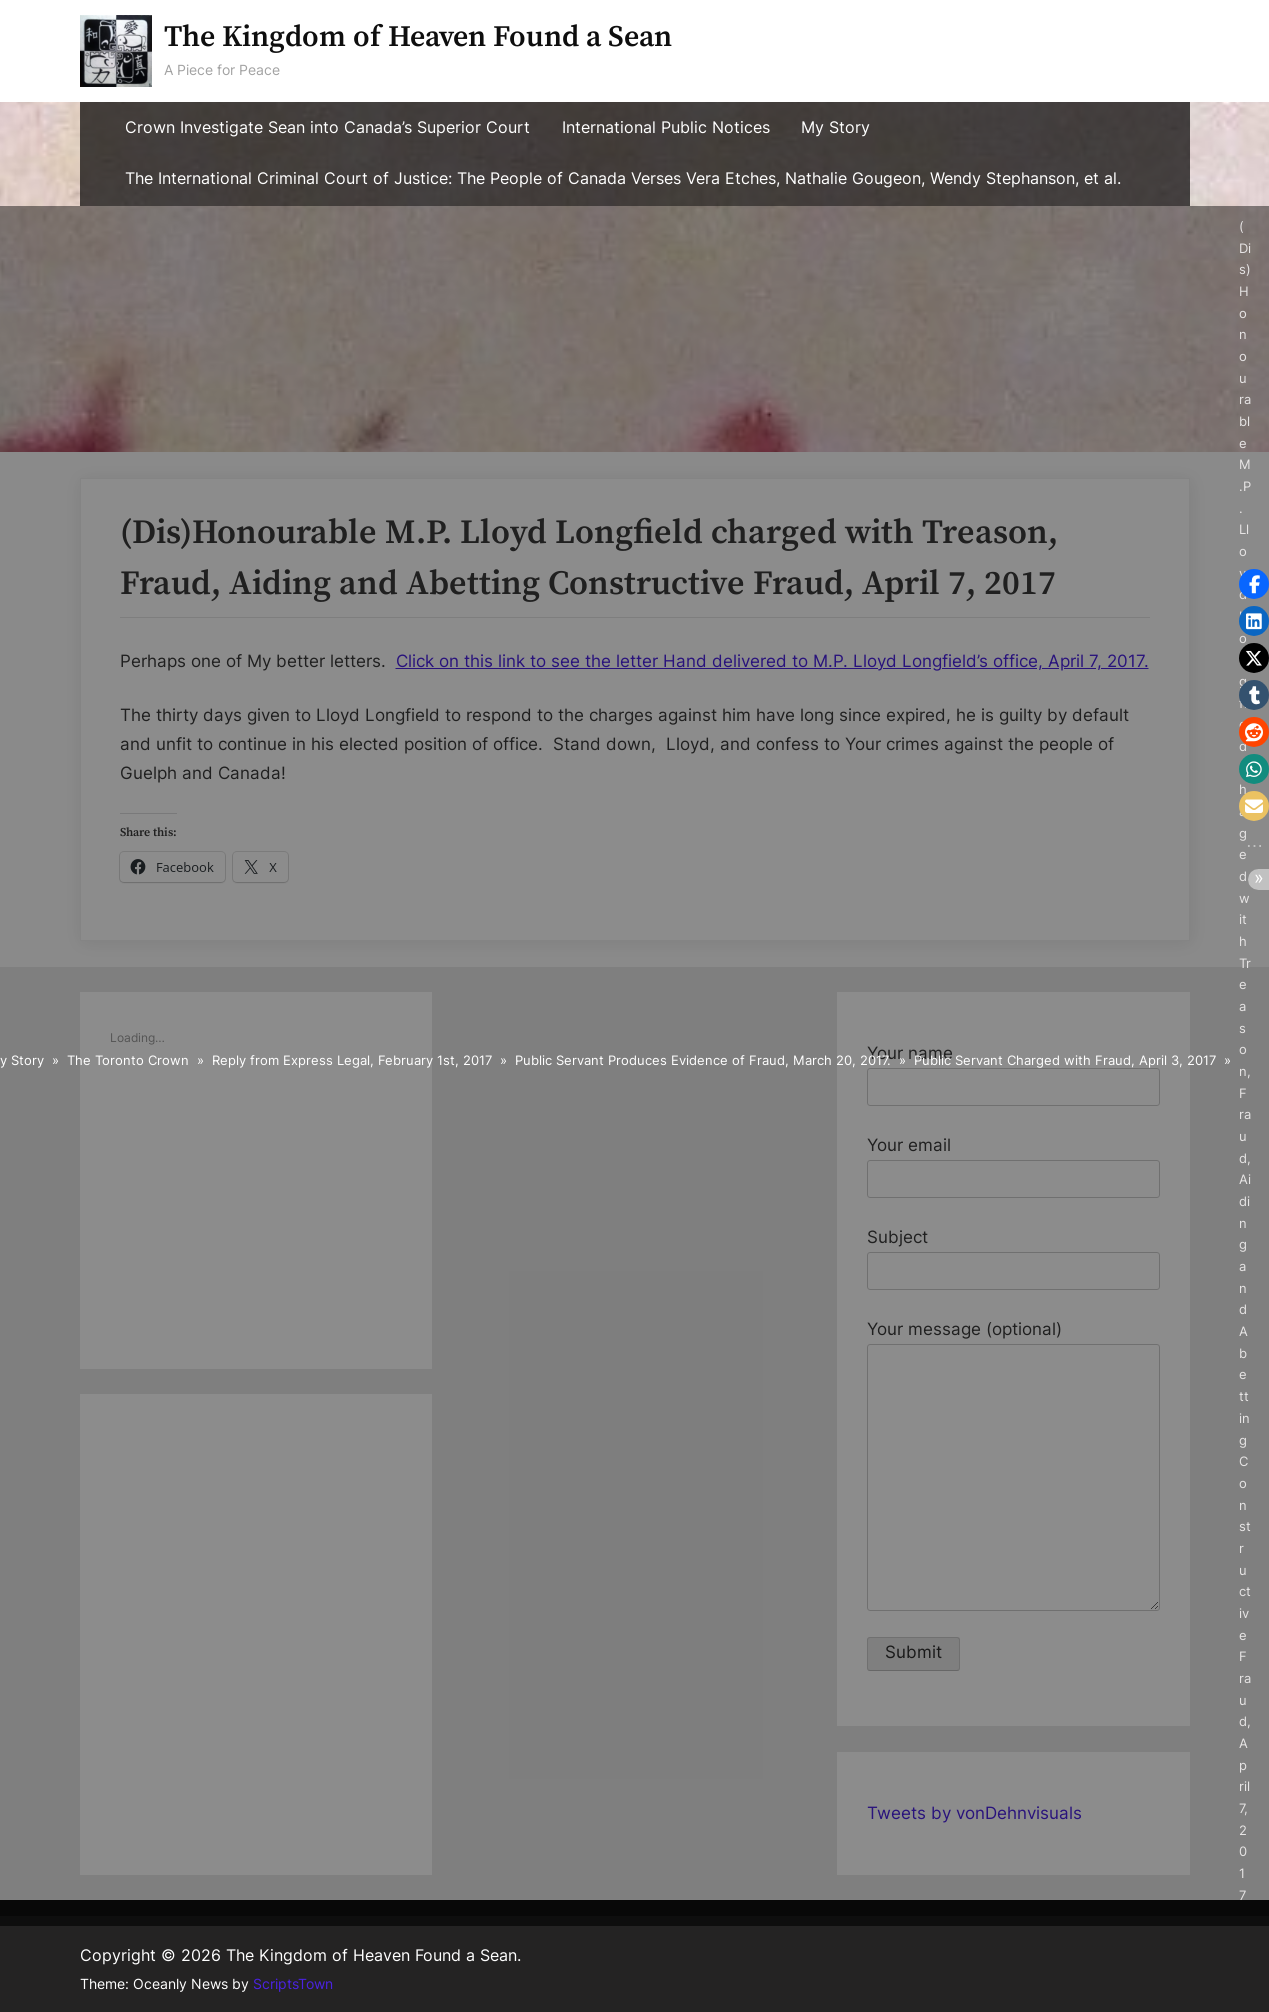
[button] (1254, 584)
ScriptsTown (293, 1984)
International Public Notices (666, 127)
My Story (835, 127)
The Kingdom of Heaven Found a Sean (418, 37)
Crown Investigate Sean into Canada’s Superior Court (327, 127)
